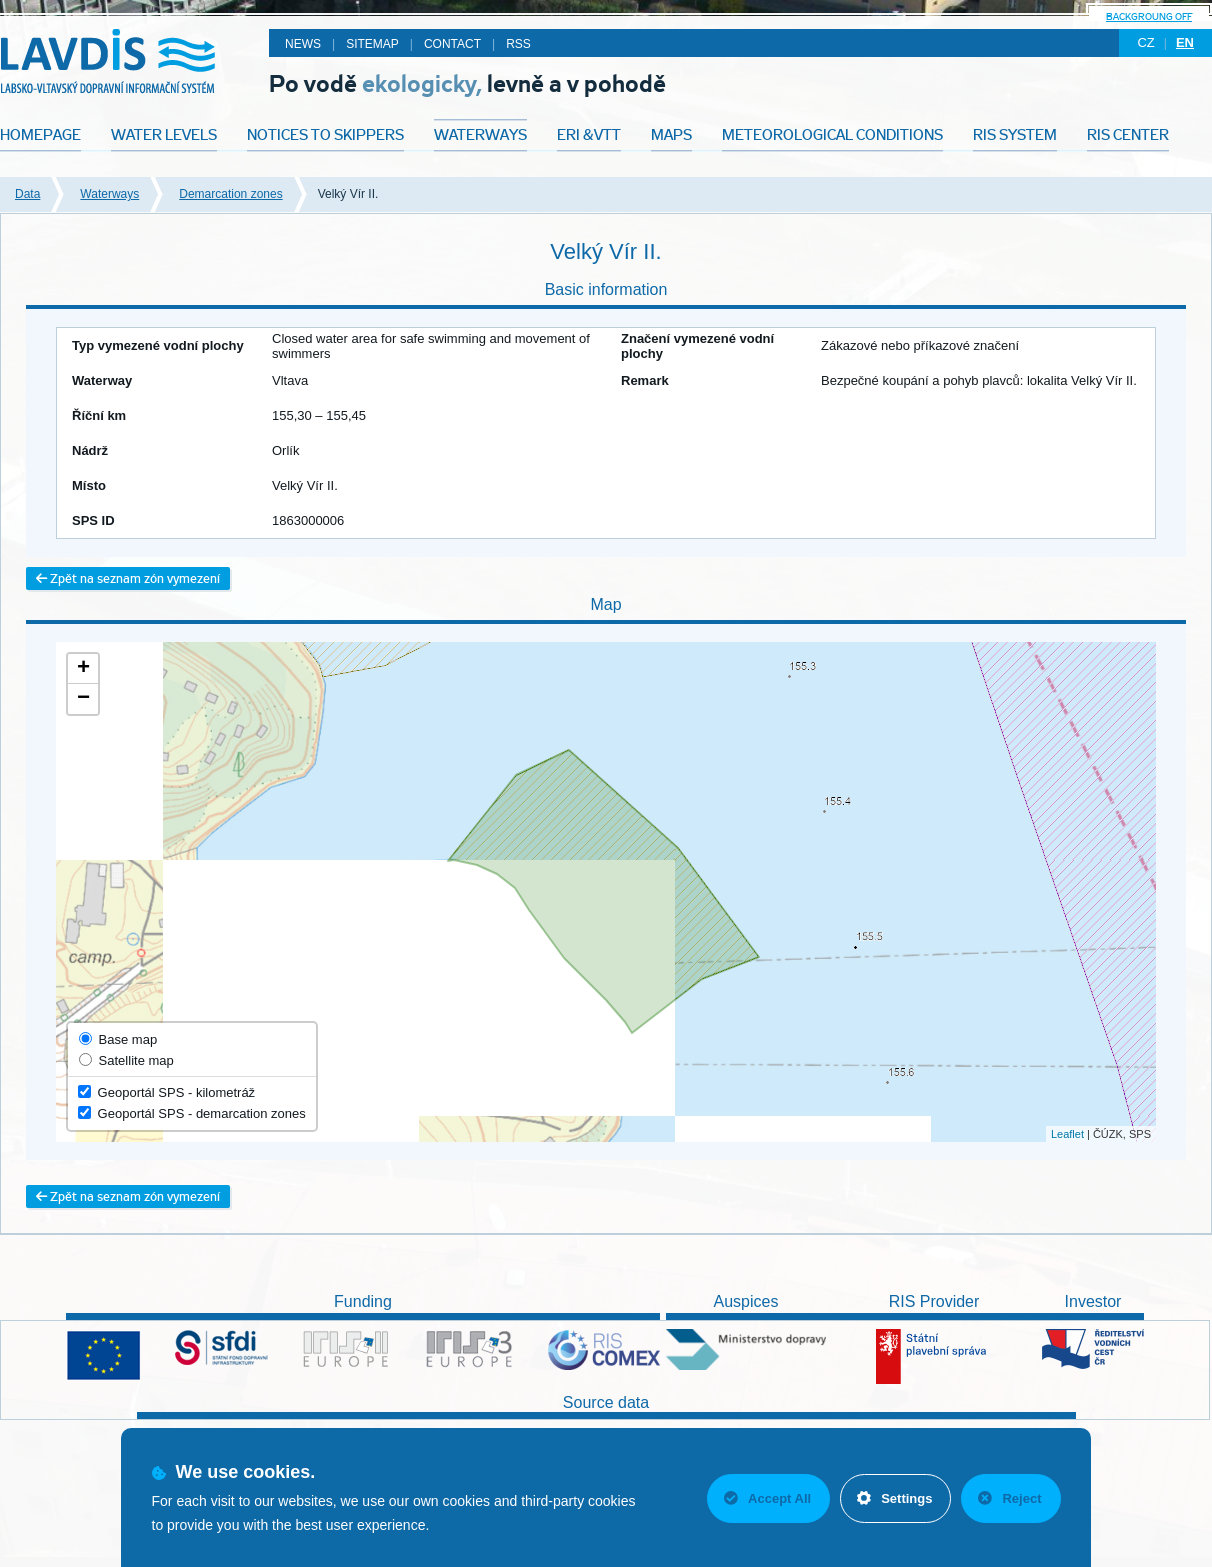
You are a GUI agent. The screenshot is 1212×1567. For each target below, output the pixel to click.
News (303, 44)
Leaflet (1067, 1134)
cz (1145, 42)
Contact (452, 44)
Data (27, 194)
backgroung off (1149, 16)
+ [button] (83, 669)
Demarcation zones (230, 194)
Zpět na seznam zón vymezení (128, 578)
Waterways (109, 194)
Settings (894, 1498)
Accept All (767, 1498)
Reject (1009, 1498)
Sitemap (372, 44)
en (1185, 42)
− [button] (83, 699)
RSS (518, 44)
